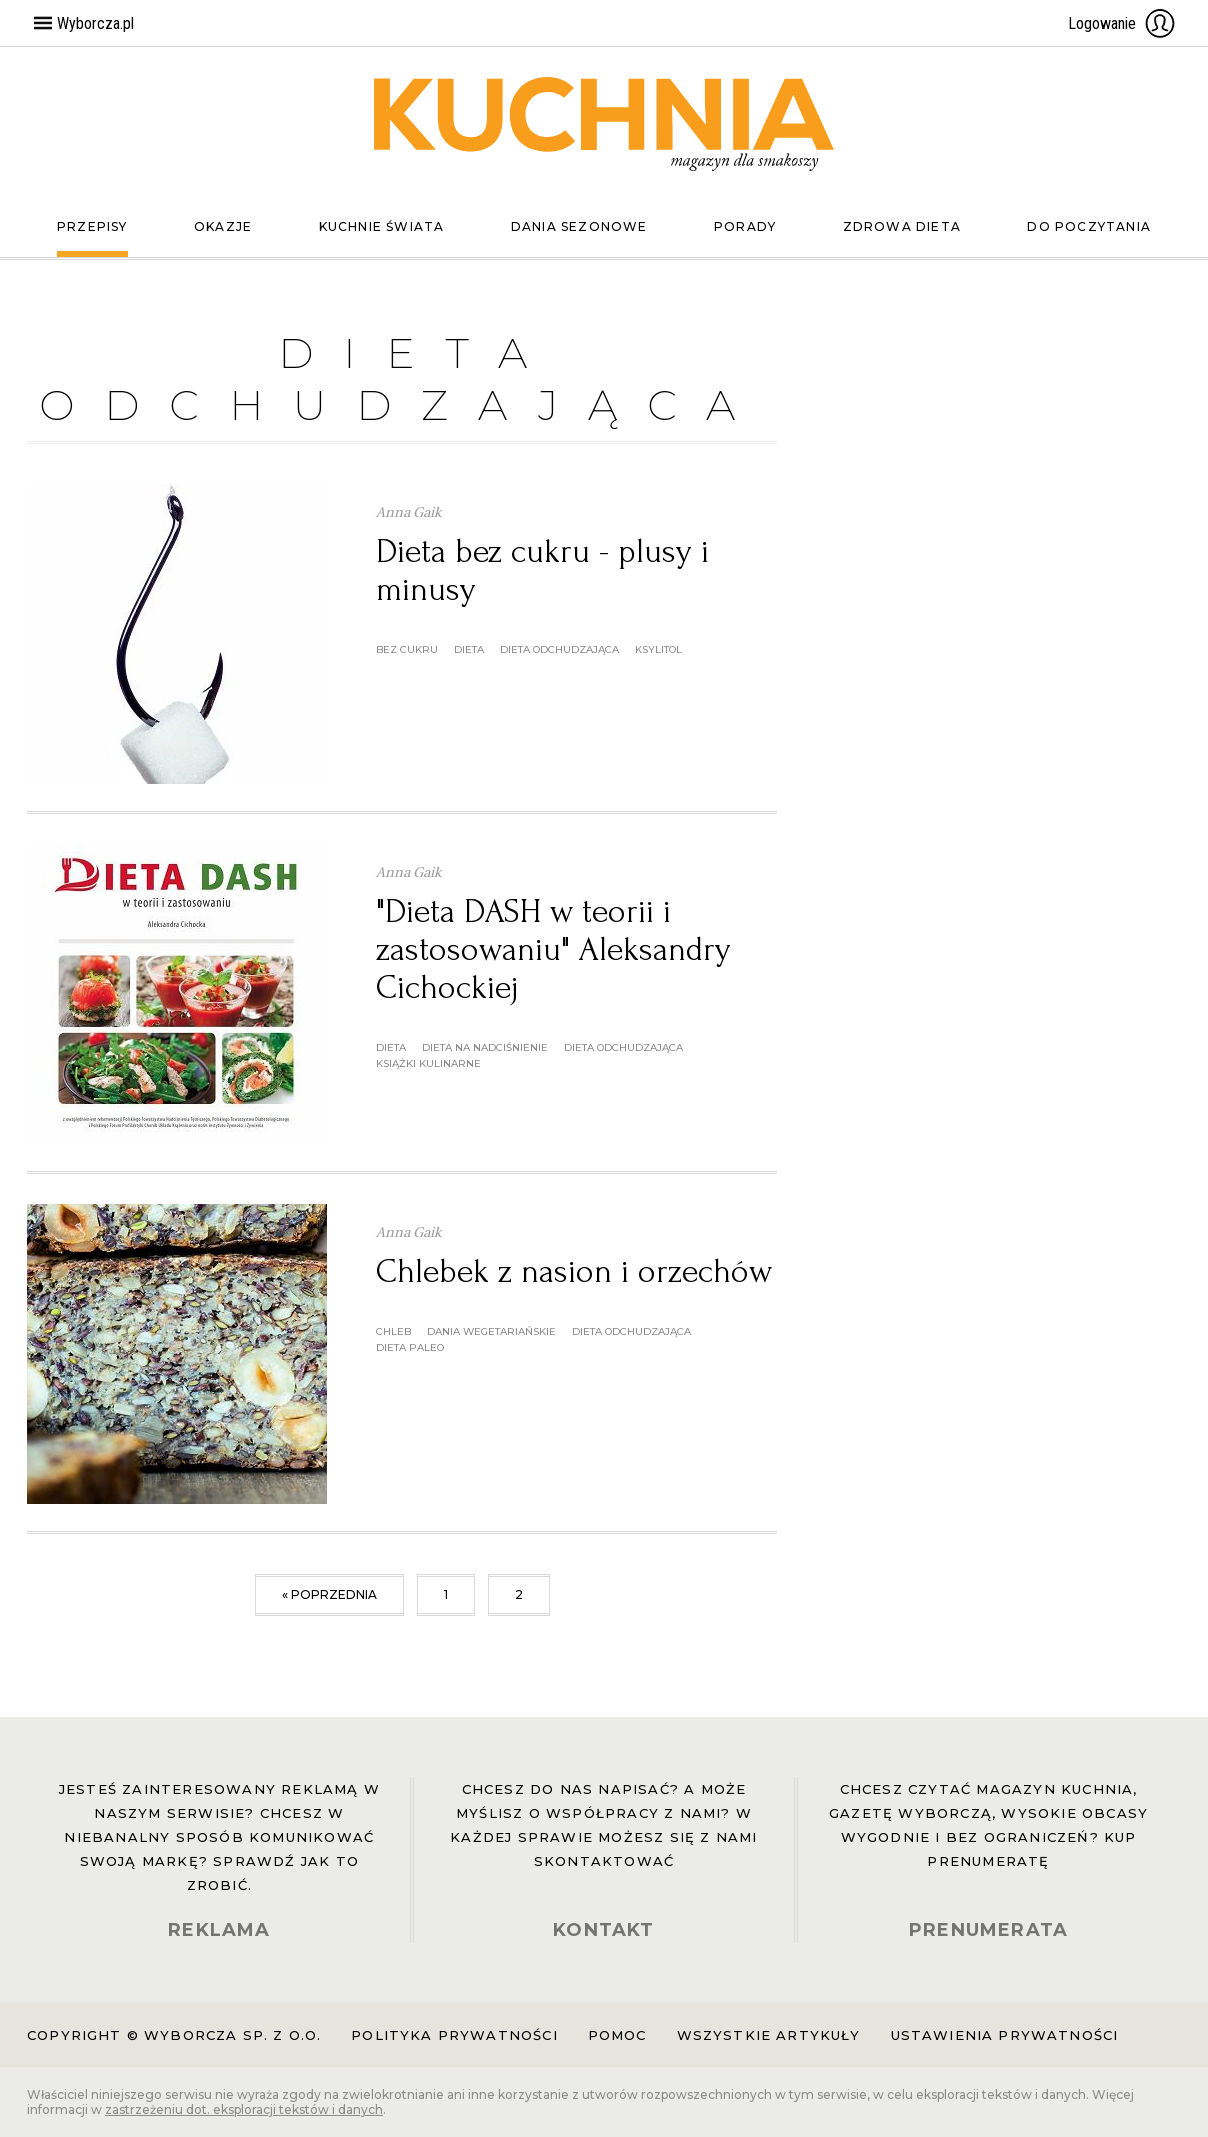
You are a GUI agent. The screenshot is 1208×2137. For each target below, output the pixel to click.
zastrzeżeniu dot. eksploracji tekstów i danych (244, 2109)
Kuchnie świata (382, 226)
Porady (745, 226)
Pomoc (617, 2035)
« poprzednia (329, 1594)
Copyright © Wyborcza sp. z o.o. (174, 2035)
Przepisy (92, 226)
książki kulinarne (428, 1063)
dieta (469, 649)
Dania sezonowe (579, 226)
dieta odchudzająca (559, 649)
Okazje (223, 226)
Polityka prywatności (454, 2035)
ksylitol (658, 649)
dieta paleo (410, 1347)
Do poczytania (1089, 226)
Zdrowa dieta (902, 226)
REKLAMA (219, 1930)
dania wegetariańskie (491, 1331)
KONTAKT (603, 1930)
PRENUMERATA (988, 1930)
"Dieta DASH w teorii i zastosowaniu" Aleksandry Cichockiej (553, 949)
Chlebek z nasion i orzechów (574, 1271)
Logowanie (1122, 23)
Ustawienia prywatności (1005, 2035)
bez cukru (407, 649)
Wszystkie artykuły (769, 2035)
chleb (393, 1331)
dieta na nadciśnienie (485, 1047)
